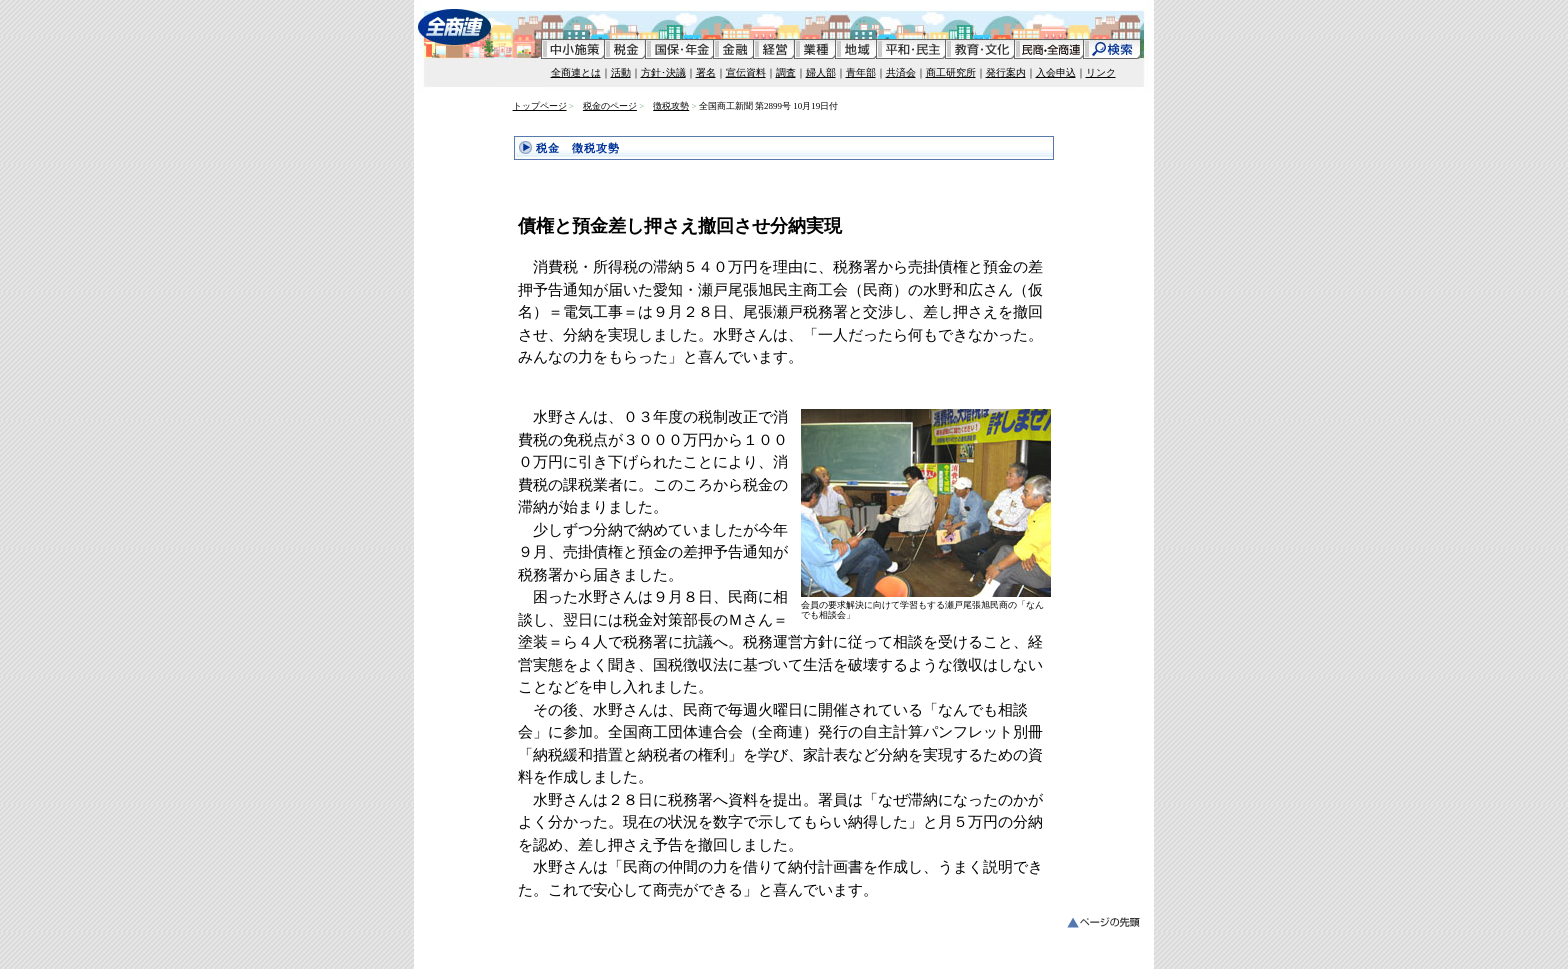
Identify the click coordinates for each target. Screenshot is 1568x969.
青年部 (861, 72)
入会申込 (1056, 72)
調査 (786, 72)
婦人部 (821, 72)
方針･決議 (663, 72)
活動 (621, 72)
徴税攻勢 (671, 106)
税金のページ (610, 106)
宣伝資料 (746, 72)
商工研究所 (951, 72)
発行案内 (1006, 72)
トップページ (540, 106)
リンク (1101, 72)
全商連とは (576, 72)
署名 (706, 72)
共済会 (901, 72)
